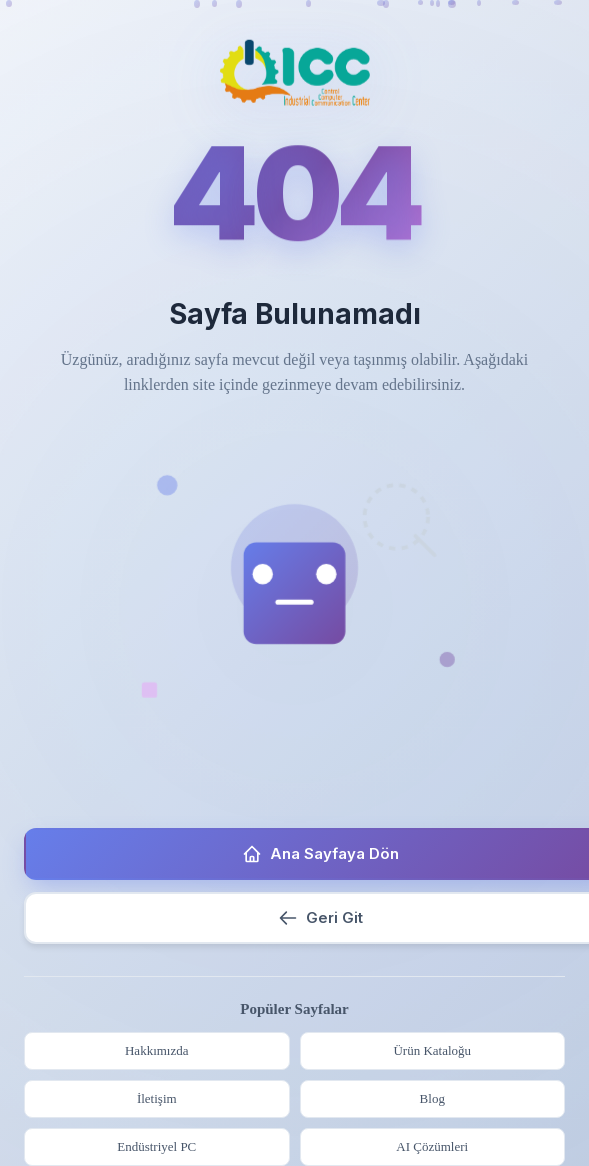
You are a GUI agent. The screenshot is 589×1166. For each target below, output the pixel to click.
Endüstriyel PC (156, 1146)
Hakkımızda (157, 1050)
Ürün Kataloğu (432, 1050)
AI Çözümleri (432, 1146)
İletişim (157, 1098)
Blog (432, 1098)
